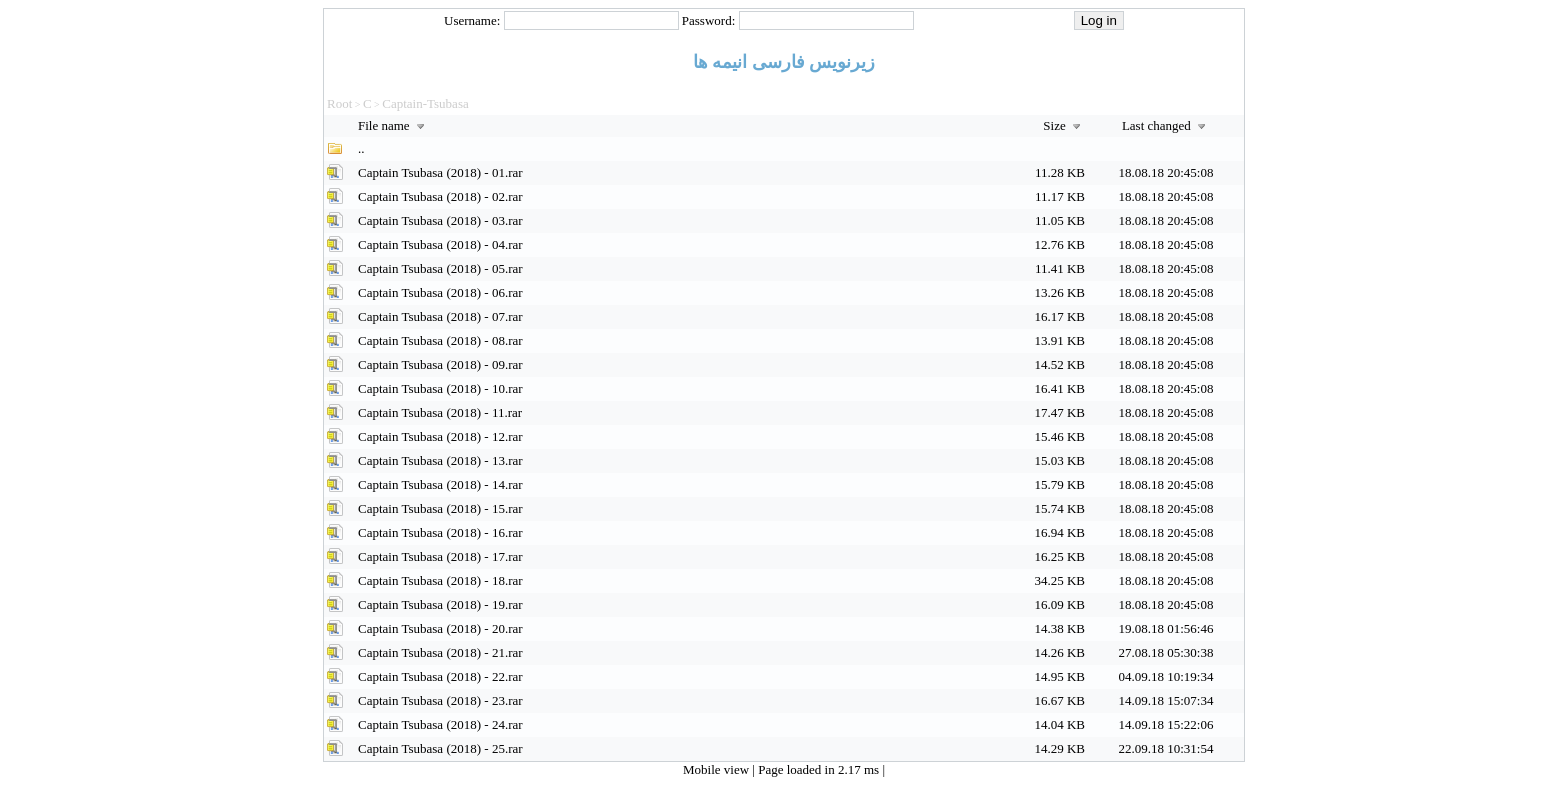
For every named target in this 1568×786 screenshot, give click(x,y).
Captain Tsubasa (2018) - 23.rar (440, 700)
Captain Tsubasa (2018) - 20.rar (440, 628)
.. (361, 148)
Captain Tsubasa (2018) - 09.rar (440, 364)
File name (393, 125)
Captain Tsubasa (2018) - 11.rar (440, 412)
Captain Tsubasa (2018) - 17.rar (440, 556)
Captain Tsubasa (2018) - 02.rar (440, 196)
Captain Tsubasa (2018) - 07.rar (440, 316)
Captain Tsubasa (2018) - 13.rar (440, 460)
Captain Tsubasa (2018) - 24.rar (440, 724)
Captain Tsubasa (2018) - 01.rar (440, 172)
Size (1064, 125)
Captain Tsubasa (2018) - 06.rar (440, 292)
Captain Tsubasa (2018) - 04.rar (440, 244)
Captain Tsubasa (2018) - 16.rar (440, 532)
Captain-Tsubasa (425, 103)
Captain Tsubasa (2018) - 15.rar (440, 508)
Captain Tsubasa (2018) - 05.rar (440, 268)
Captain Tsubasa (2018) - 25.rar (440, 748)
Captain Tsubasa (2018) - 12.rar (440, 436)
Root (339, 103)
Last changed (1166, 125)
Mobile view (717, 769)
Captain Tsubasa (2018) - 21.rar (440, 652)
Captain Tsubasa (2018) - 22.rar (440, 676)
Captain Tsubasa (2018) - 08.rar (440, 340)
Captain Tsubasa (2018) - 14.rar (440, 484)
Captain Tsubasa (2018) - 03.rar (440, 220)
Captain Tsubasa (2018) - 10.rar (440, 388)
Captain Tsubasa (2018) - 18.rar (440, 580)
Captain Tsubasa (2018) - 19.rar (440, 604)
